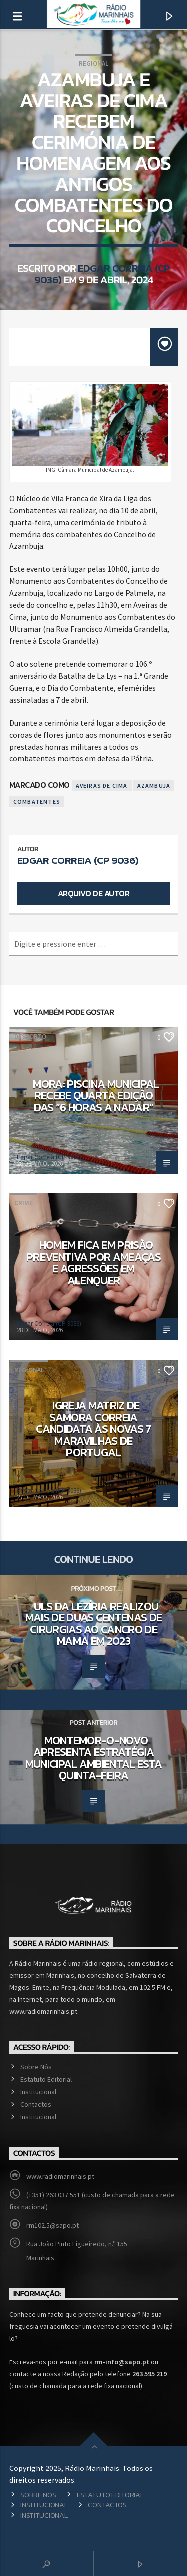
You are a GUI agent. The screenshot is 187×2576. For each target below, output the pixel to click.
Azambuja (154, 785)
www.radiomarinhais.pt (60, 2176)
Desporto (30, 1036)
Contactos (35, 2104)
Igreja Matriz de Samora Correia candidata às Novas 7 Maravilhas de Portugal (93, 1429)
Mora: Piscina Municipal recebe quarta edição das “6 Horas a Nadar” (96, 1095)
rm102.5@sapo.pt (52, 2225)
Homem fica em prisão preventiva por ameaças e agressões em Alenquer (93, 1262)
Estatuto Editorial (46, 2079)
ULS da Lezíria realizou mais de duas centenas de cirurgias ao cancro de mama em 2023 (93, 1624)
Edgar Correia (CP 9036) (102, 273)
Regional (93, 63)
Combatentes (36, 801)
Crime (23, 1203)
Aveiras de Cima (102, 785)
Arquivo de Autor (93, 893)
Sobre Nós (36, 2066)
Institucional (38, 2091)
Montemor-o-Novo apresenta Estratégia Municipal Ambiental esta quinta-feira (93, 1758)
